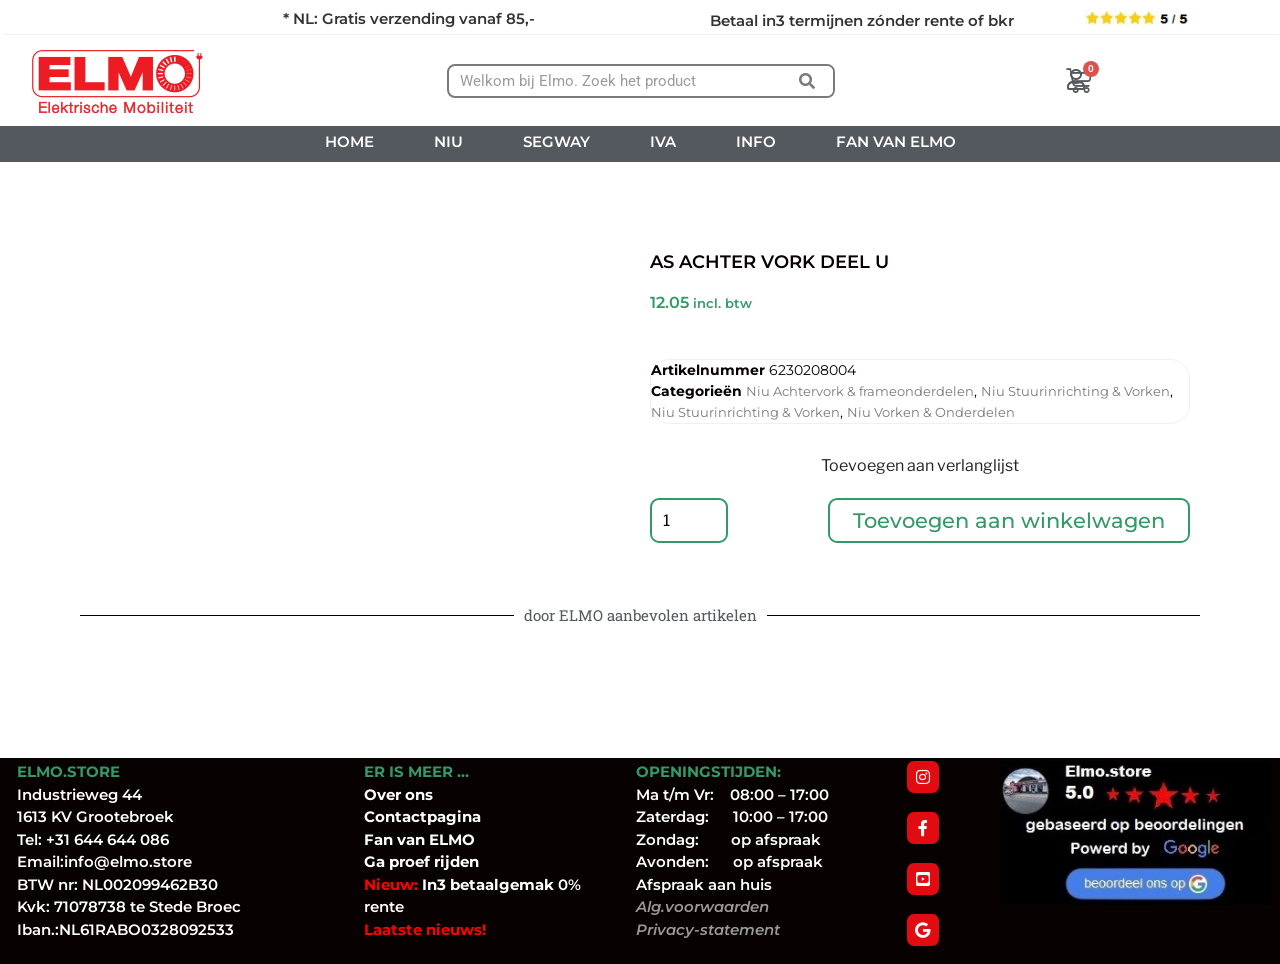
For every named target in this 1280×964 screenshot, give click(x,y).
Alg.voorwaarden (702, 906)
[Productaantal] (690, 523)
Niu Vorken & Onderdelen (931, 412)
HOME (349, 141)
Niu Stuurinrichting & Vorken (1075, 391)
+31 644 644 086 (107, 839)
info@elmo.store (128, 861)
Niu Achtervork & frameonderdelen (860, 391)
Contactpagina (422, 816)
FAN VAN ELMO (896, 141)
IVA (663, 141)
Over (384, 794)
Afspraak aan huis (704, 884)
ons (419, 794)
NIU (448, 141)
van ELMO (434, 839)
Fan (378, 839)
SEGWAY (556, 141)
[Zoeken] (807, 81)
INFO (756, 141)
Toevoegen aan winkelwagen (1010, 522)
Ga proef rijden (421, 861)
